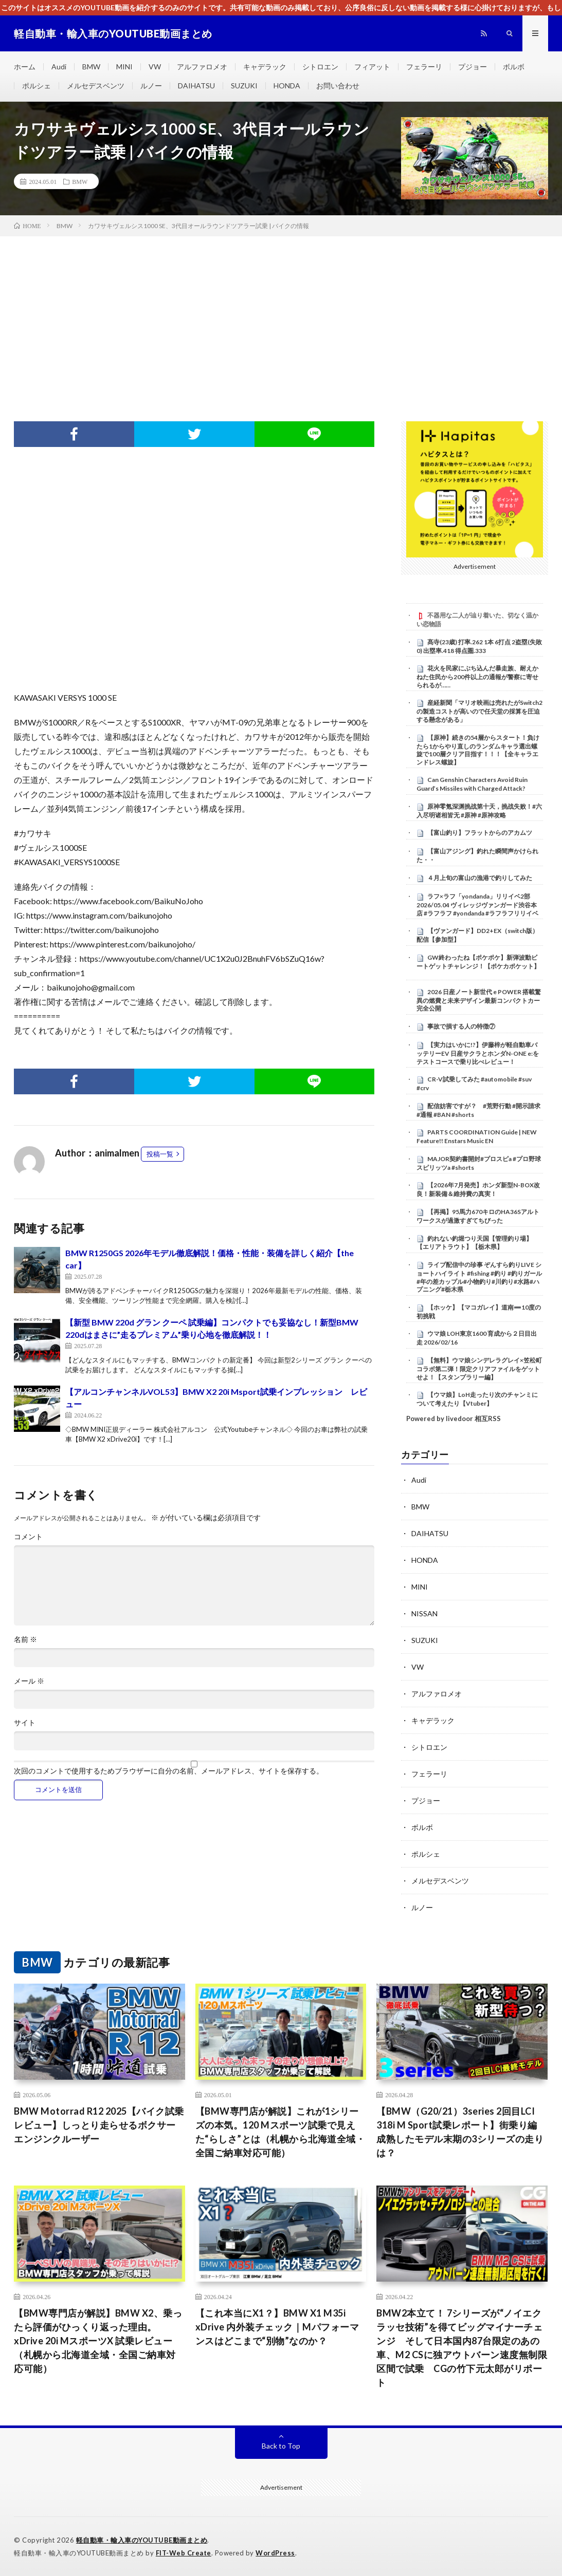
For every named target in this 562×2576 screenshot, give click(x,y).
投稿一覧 (160, 1154)
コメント (28, 1536)
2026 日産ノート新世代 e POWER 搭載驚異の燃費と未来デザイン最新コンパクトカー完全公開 (478, 1000)
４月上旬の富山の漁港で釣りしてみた (479, 878)
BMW (91, 66)
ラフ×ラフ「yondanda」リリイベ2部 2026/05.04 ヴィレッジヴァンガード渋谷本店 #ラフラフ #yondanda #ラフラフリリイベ (477, 904)
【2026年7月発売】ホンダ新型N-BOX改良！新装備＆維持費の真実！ (478, 1189)
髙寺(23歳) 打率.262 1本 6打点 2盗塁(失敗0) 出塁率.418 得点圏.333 (479, 646)
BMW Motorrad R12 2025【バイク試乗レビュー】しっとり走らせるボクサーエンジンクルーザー (99, 2124)
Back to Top (281, 2445)
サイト (24, 1722)
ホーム (24, 66)
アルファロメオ (202, 66)
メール (29, 1681)
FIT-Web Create (183, 2553)
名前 (25, 1639)
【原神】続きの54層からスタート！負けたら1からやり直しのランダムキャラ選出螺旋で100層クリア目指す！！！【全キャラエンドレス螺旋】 (477, 750)
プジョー (472, 66)
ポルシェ (36, 85)
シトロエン (320, 66)
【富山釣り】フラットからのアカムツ (479, 832)
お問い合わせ (337, 85)
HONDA (287, 85)
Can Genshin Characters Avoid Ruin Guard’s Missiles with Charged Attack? (472, 784)
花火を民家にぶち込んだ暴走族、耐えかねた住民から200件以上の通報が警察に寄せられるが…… (477, 676)
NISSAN (424, 1613)
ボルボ (513, 66)
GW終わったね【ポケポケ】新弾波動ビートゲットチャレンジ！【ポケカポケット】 (478, 962)
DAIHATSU (196, 85)
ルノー (151, 85)
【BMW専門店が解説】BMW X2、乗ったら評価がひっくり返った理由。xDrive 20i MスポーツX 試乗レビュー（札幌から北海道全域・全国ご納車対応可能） (98, 2340)
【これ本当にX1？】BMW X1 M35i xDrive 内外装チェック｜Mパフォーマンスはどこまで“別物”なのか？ (277, 2326)
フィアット (372, 66)
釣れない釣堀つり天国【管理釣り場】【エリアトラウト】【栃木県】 (474, 1243)
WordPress (275, 2553)
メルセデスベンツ (95, 85)
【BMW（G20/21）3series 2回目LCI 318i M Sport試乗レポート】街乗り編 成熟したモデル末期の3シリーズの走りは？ (461, 2131)
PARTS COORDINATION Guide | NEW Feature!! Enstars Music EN (476, 1136)
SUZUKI (244, 85)
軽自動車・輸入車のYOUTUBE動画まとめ (142, 2540)
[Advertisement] (281, 313)
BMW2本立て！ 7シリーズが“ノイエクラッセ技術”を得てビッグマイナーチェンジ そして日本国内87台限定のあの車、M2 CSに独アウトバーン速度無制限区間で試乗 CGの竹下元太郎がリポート (461, 2347)
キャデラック (264, 66)
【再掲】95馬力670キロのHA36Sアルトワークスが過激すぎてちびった (477, 1216)
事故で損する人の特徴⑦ (461, 1026)
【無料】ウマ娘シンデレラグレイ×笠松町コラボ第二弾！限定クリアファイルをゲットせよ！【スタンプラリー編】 (479, 1368)
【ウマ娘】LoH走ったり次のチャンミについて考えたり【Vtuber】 (477, 1399)
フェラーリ (424, 66)
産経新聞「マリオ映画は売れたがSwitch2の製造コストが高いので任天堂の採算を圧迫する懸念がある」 (479, 711)
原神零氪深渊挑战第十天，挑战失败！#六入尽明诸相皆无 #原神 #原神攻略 (479, 810)
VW (155, 66)
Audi (58, 66)
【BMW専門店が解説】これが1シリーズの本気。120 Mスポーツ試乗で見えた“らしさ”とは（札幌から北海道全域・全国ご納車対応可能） (280, 2131)
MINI (124, 66)
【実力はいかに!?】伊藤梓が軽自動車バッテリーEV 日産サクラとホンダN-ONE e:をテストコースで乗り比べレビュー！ (477, 1053)
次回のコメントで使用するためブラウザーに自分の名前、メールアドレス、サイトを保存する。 (168, 1771)
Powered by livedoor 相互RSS (453, 1418)
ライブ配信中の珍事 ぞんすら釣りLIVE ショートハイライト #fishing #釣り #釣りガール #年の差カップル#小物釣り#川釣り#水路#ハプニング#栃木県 (479, 1277)
